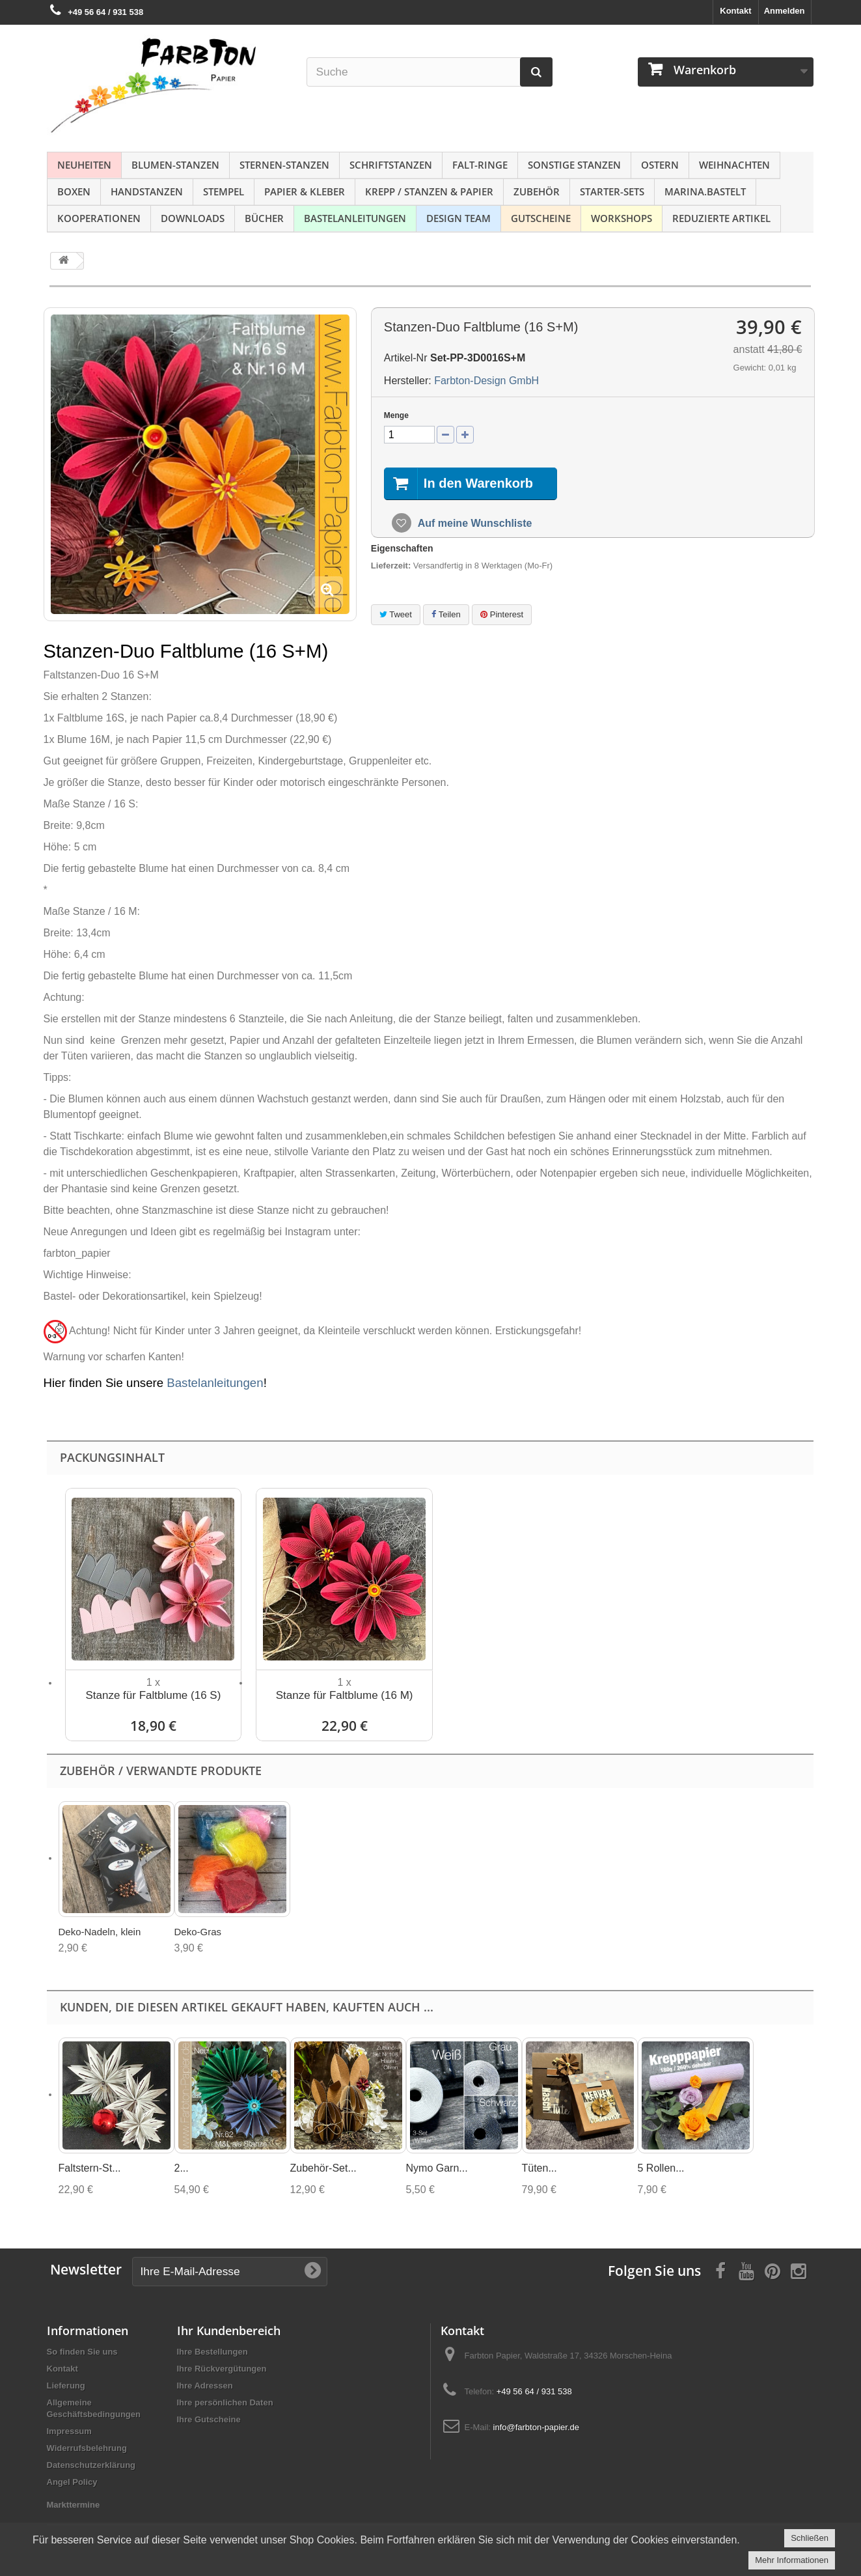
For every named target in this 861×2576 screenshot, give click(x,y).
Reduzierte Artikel (721, 218)
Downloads (193, 218)
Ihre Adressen (205, 2385)
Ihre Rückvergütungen (222, 2368)
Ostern (660, 164)
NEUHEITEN (84, 164)
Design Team (458, 218)
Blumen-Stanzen (175, 164)
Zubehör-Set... (323, 2168)
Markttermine (73, 2505)
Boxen (73, 191)
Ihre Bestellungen (212, 2352)
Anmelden (784, 11)
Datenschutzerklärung (91, 2465)
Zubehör (536, 191)
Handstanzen (147, 191)
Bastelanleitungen (355, 218)
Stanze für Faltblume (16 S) (153, 1695)
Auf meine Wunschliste (473, 523)
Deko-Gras (198, 1931)
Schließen (809, 2538)
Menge (396, 415)
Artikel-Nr (406, 357)
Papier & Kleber (304, 191)
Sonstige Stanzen (574, 164)
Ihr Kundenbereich (228, 2330)
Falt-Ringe (480, 164)
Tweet (395, 614)
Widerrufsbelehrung (87, 2448)
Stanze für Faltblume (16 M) (344, 1695)
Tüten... (539, 2168)
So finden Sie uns (82, 2352)
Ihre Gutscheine (209, 2419)
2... (181, 2168)
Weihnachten (734, 164)
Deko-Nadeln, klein (100, 1931)
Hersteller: (407, 380)
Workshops (621, 218)
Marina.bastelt (705, 191)
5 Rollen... (661, 2168)
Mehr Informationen (791, 2560)
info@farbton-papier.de (536, 2427)
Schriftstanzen (390, 164)
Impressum (69, 2431)
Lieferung (66, 2385)
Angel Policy (72, 2482)
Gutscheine (541, 218)
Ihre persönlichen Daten (225, 2402)
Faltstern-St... (90, 2168)
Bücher (264, 218)
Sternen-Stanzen (284, 164)
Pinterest (501, 614)
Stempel (223, 191)
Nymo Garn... (437, 2168)
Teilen (445, 614)
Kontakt (735, 11)
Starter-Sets (612, 191)
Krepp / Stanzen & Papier (429, 191)
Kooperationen (99, 218)
